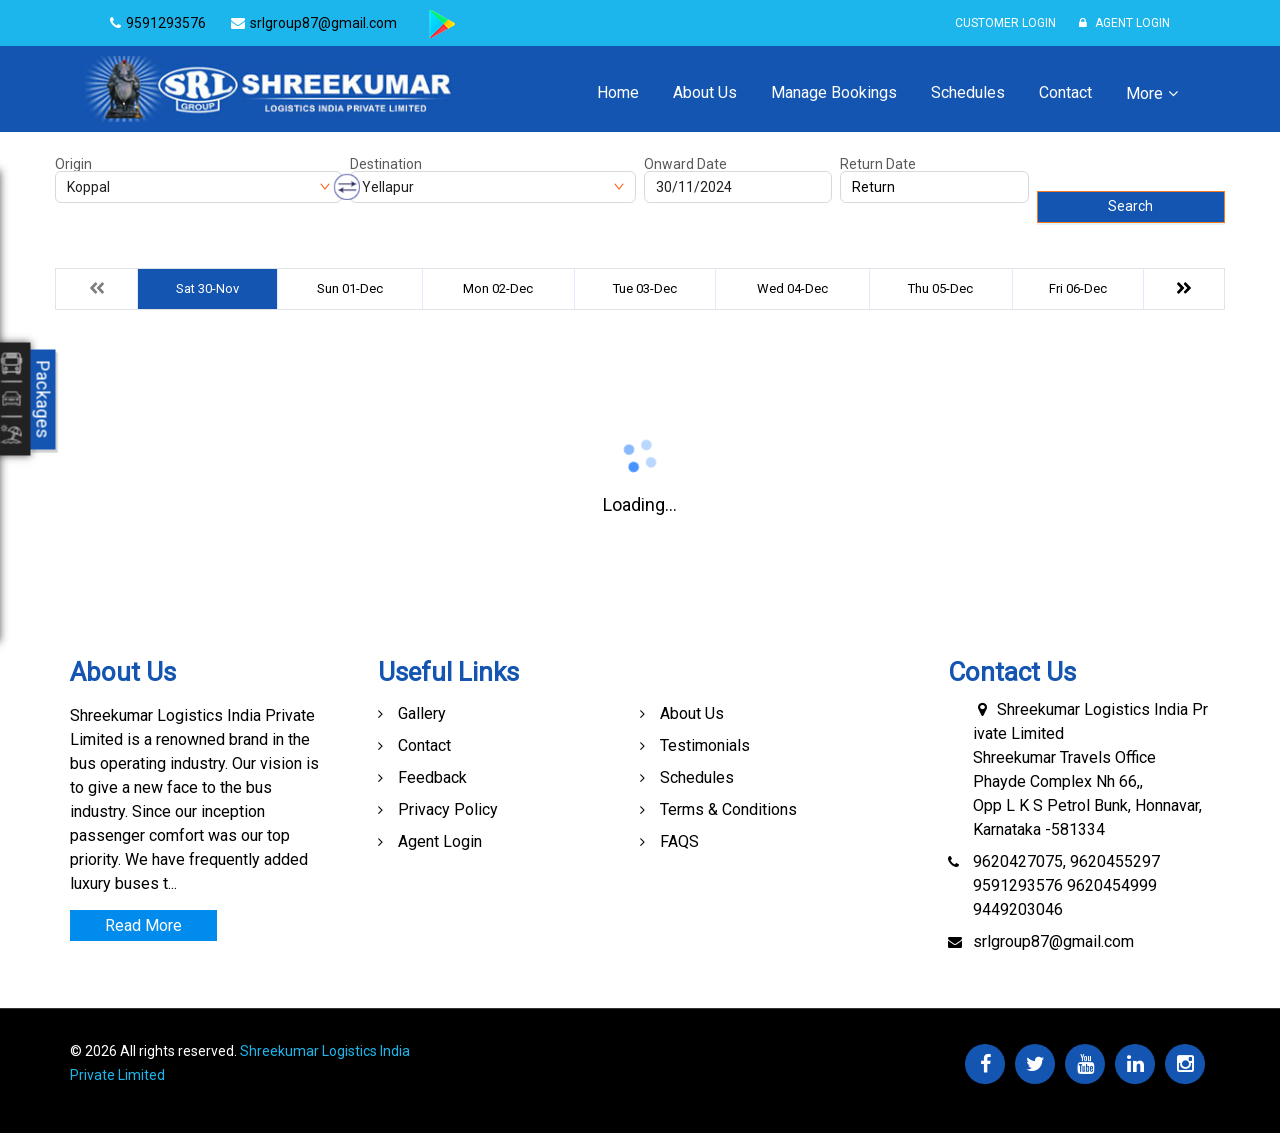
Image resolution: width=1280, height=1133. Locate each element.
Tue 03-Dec (645, 288)
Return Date (878, 164)
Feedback (432, 777)
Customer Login (1005, 23)
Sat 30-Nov (207, 288)
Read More (143, 925)
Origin (73, 164)
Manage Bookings (834, 92)
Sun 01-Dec (350, 288)
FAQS (679, 841)
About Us (705, 92)
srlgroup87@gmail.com (1053, 941)
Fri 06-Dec (1078, 288)
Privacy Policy (448, 809)
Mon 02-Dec (498, 288)
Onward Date (685, 164)
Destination (386, 164)
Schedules (968, 92)
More (1144, 93)
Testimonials (705, 745)
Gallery (422, 713)
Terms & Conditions (728, 809)
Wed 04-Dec (792, 288)
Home (618, 92)
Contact (1065, 92)
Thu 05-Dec (940, 288)
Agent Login (1124, 23)
